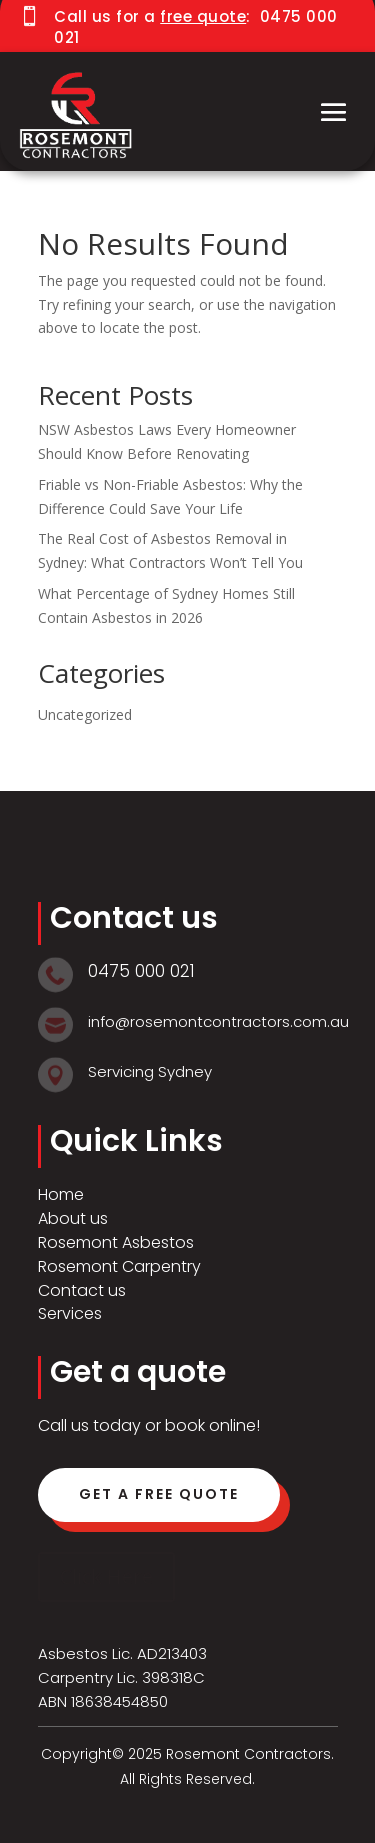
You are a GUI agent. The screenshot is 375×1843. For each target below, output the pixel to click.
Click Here (106, 1576)
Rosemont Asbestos (116, 1242)
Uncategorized (85, 714)
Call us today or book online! (149, 1425)
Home (61, 1194)
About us (73, 1218)
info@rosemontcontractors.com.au (218, 1021)
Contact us (82, 1290)
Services (70, 1313)
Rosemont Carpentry (119, 1266)
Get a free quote (159, 1494)
